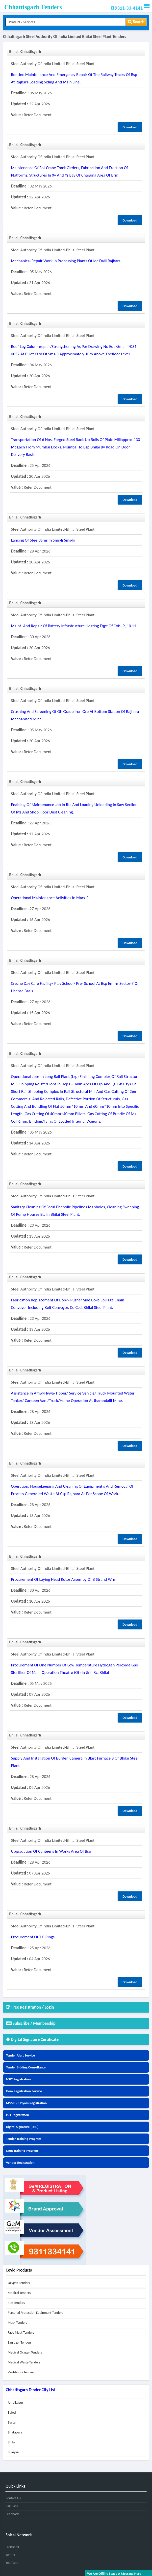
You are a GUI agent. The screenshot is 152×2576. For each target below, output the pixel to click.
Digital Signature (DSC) (22, 2127)
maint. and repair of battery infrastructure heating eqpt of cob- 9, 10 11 (73, 625)
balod (12, 2412)
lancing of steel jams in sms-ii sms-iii (43, 540)
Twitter (10, 2555)
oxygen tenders (19, 2283)
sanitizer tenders (19, 2342)
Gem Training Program (22, 2151)
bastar (12, 2422)
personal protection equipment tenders (35, 2313)
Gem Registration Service (24, 2091)
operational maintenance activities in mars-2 (49, 897)
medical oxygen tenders (25, 2352)
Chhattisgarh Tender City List (30, 2389)
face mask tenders (21, 2332)
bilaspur (13, 2452)
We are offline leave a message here (114, 2574)
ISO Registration (17, 2115)
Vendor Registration (20, 2163)
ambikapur (15, 2402)
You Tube (11, 2563)
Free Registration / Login (30, 2007)
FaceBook (12, 2547)
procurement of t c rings (32, 1937)
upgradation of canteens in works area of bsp (51, 1851)
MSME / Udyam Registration (26, 2103)
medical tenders (19, 2293)
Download (130, 127)
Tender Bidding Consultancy (26, 2067)
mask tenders (17, 2322)
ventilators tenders (21, 2372)
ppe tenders (16, 2303)
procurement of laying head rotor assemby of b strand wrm (63, 1579)
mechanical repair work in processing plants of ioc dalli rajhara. (66, 260)
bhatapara (15, 2432)
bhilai (11, 2442)
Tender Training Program (23, 2139)
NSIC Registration (18, 2079)
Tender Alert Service (20, 2055)
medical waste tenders (24, 2362)
